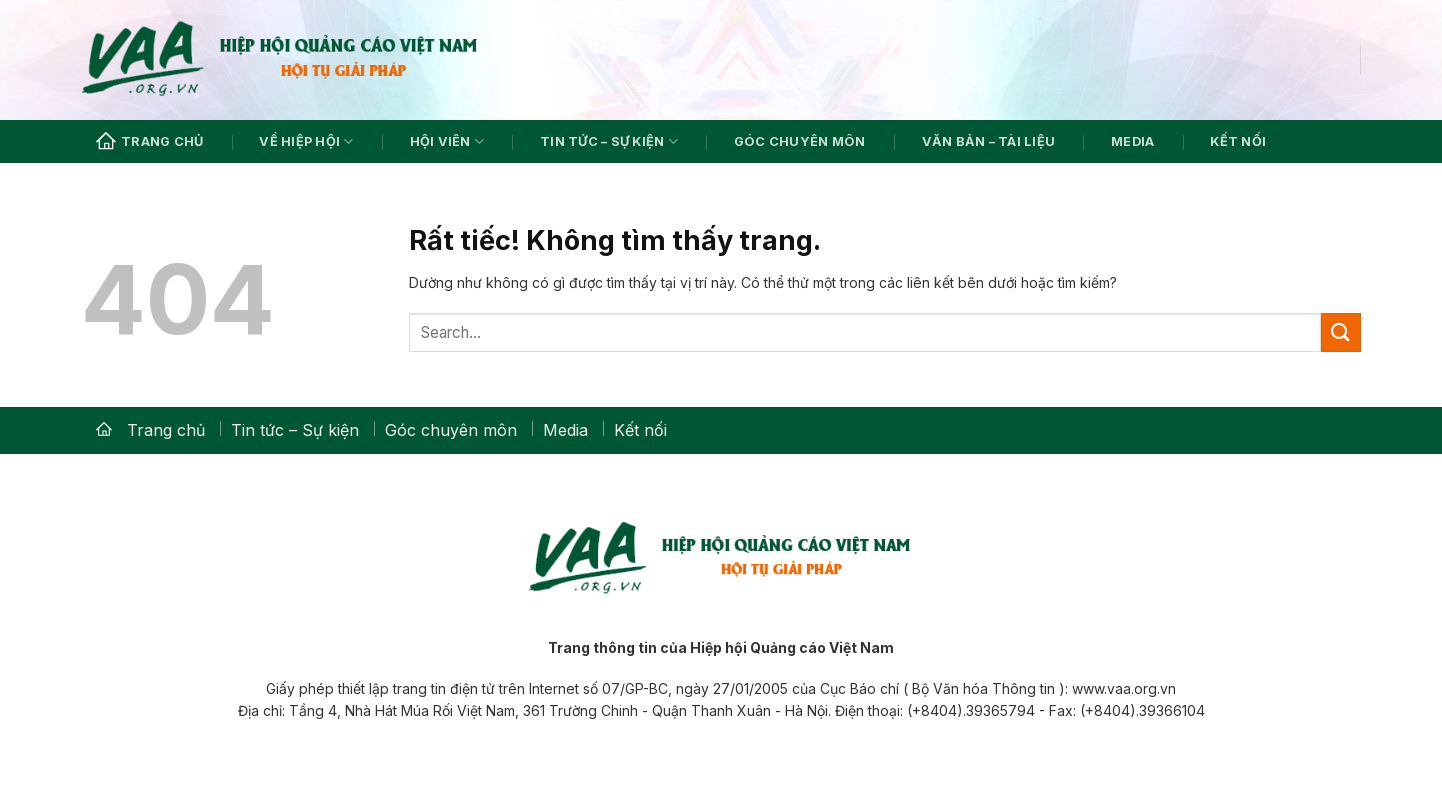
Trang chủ (149, 142)
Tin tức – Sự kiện (609, 141)
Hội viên (447, 141)
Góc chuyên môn (800, 141)
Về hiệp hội (306, 141)
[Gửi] (1341, 332)
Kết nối (1238, 141)
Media (1132, 141)
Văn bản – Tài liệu (989, 141)
